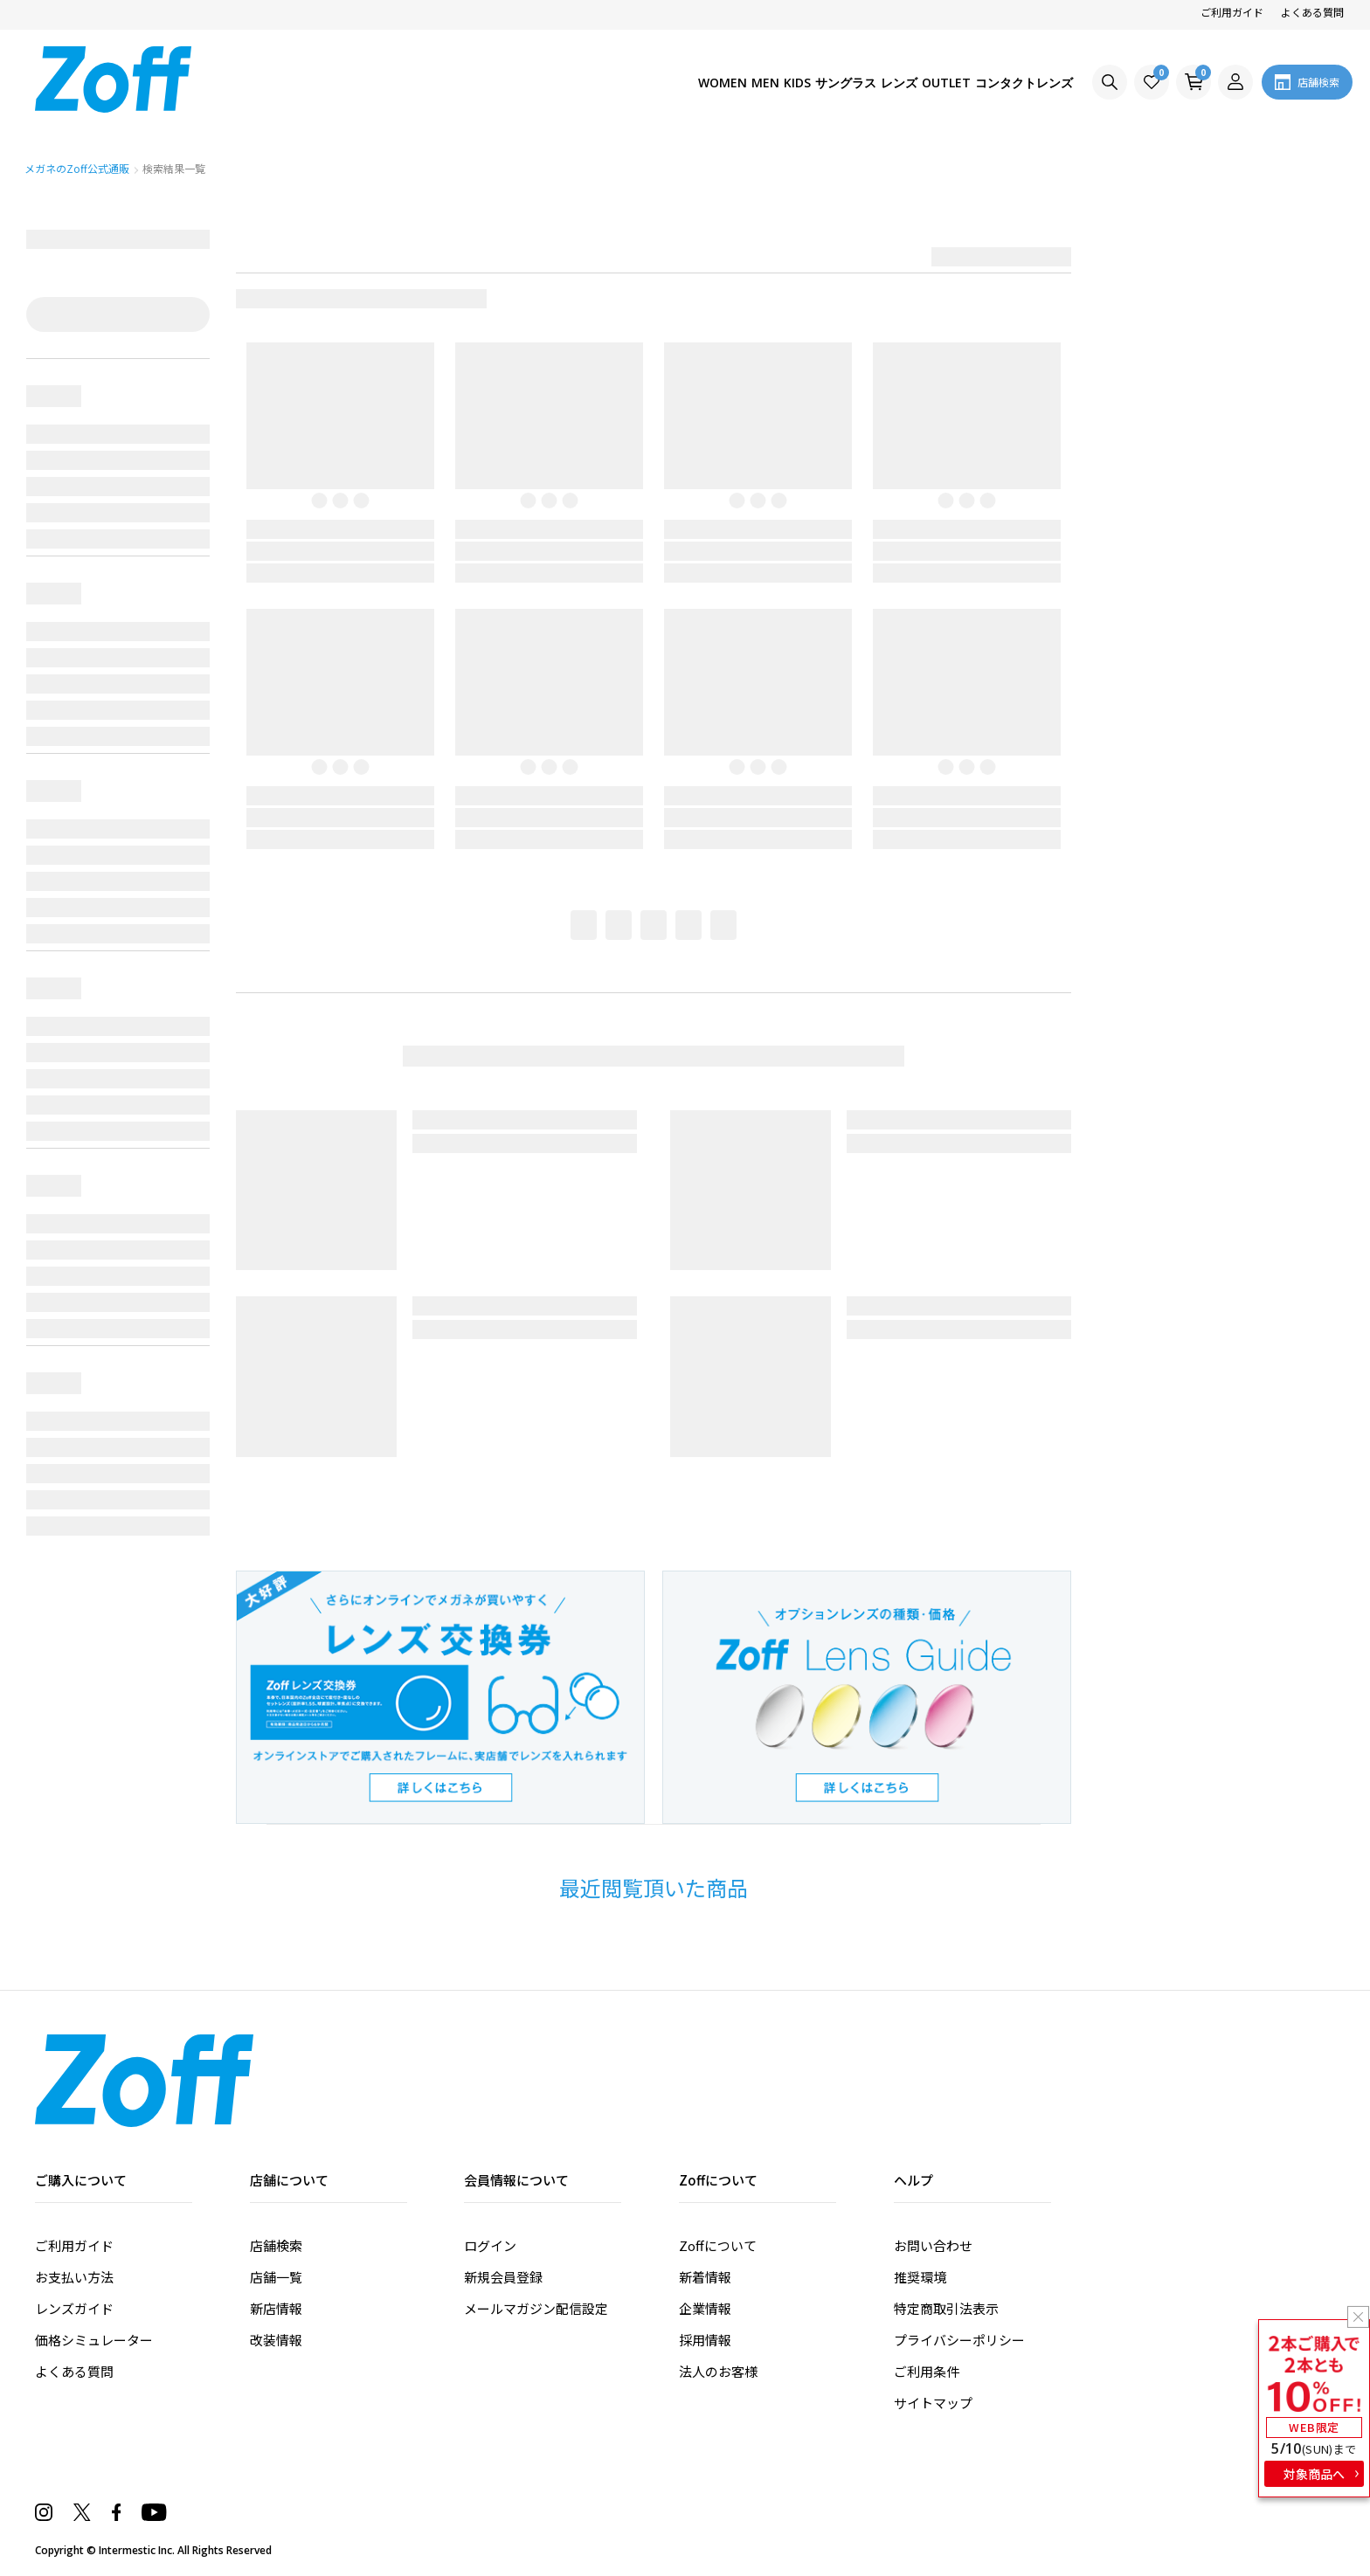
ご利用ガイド (1231, 11)
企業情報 (705, 2308)
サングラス (789, 82)
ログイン (490, 2245)
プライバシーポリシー (959, 2340)
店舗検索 (276, 2245)
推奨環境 (920, 2277)
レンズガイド (74, 2308)
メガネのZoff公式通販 (78, 168)
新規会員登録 (503, 2277)
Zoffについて (718, 2245)
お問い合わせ (933, 2245)
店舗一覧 (276, 2277)
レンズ (859, 82)
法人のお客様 (718, 2371)
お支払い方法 (74, 2277)
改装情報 (276, 2340)
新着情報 (705, 2277)
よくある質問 (1312, 11)
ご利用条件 (926, 2371)
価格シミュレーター (94, 2340)
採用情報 (705, 2340)
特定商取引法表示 (946, 2308)
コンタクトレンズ (1015, 82)
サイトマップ (933, 2402)
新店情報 (276, 2308)
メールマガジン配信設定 (536, 2308)
